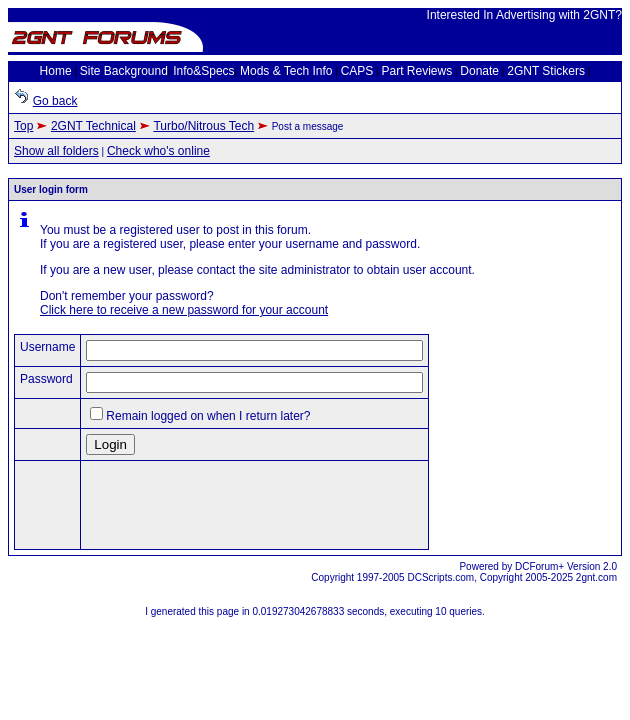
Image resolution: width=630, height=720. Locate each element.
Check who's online (158, 151)
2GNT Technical (93, 126)
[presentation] (238, 505)
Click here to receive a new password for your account (184, 310)
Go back (55, 101)
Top (23, 126)
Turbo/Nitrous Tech (203, 126)
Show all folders (56, 151)
